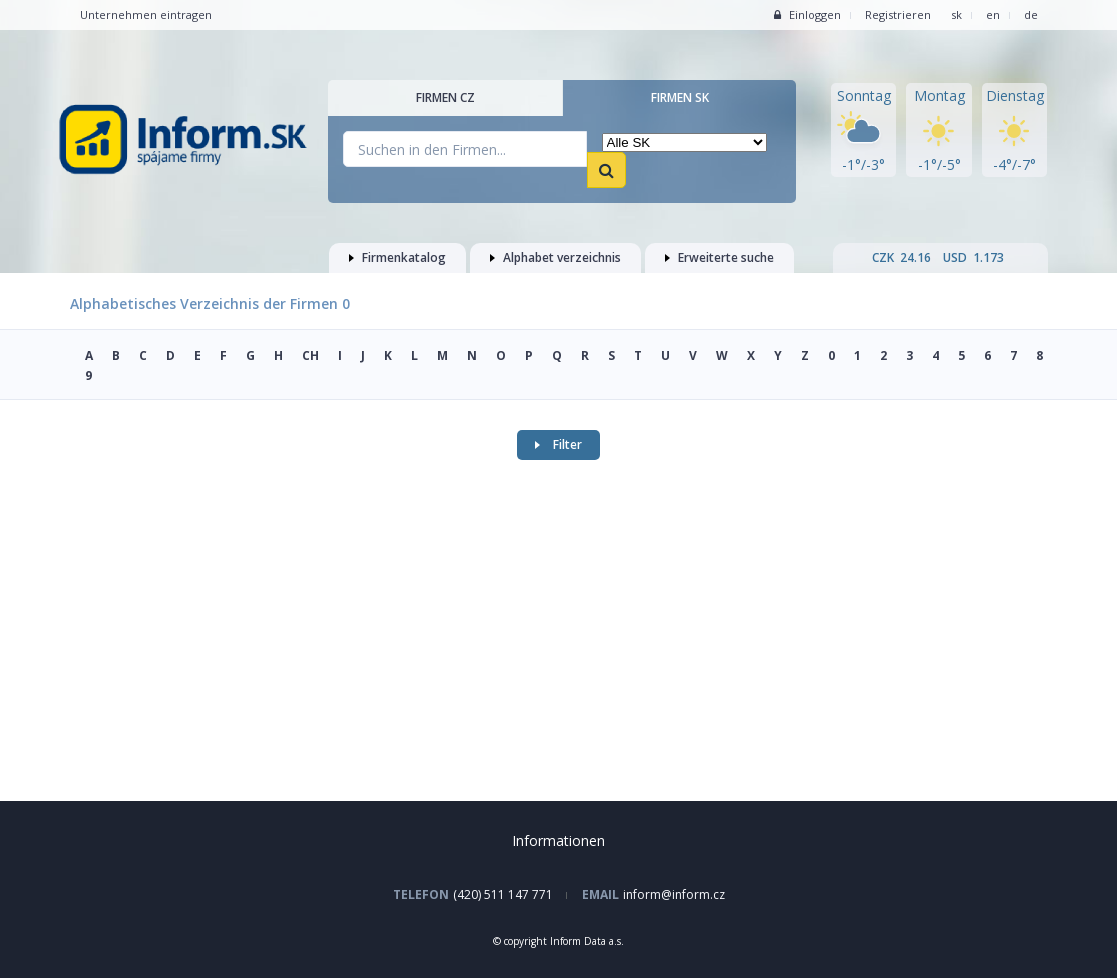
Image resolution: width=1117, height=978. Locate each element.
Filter (558, 444)
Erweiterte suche (719, 257)
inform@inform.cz (674, 894)
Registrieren (898, 14)
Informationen (558, 840)
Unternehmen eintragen (146, 14)
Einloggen (807, 14)
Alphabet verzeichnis (555, 257)
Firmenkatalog (397, 257)
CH (310, 355)
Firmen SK (680, 97)
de (1031, 14)
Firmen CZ (445, 97)
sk (956, 14)
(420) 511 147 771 (503, 894)
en (993, 14)
